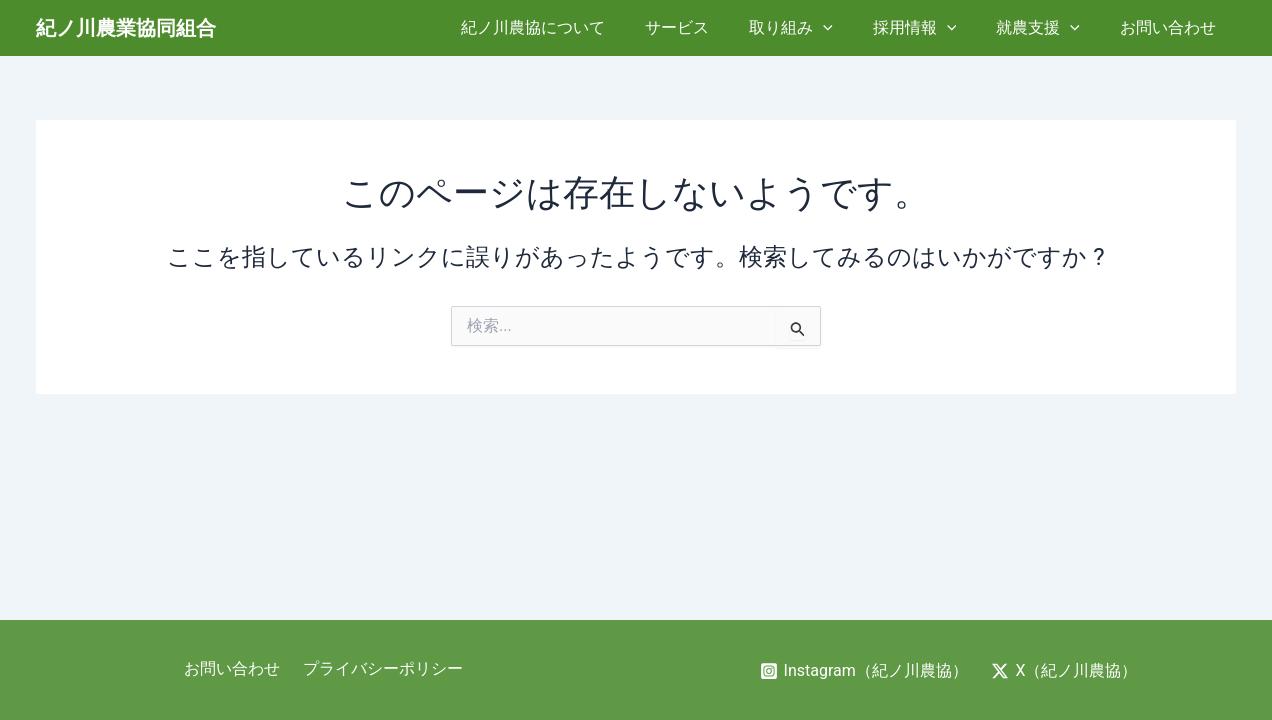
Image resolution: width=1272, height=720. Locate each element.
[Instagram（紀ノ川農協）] (863, 671)
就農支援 (1050, 28)
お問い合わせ (1172, 27)
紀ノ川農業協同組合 (126, 28)
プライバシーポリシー (380, 669)
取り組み (819, 28)
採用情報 (935, 28)
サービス (713, 27)
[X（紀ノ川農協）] (1065, 671)
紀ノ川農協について (577, 27)
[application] (851, 28)
